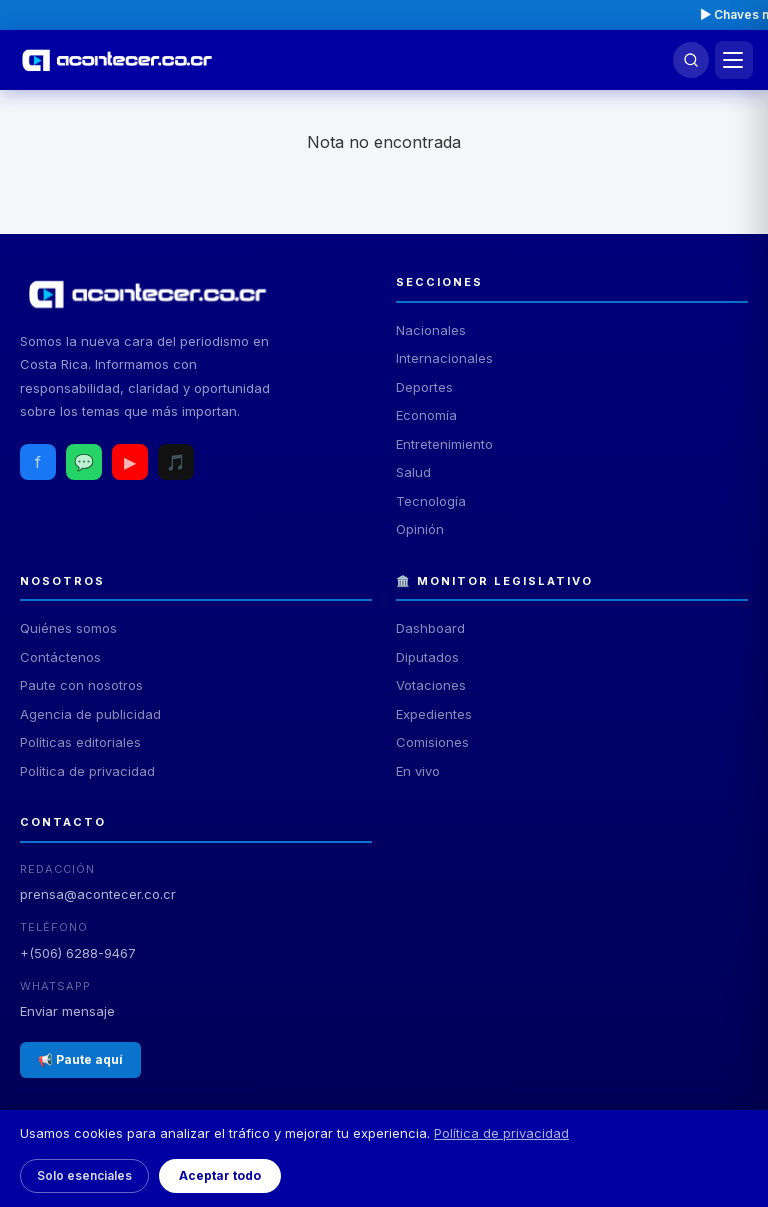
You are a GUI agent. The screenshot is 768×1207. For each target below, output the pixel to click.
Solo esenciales (84, 1175)
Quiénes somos (68, 628)
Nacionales (431, 330)
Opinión (420, 529)
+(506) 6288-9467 (78, 953)
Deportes (424, 387)
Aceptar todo (220, 1175)
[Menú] (734, 60)
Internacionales (444, 358)
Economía (426, 415)
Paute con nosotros (81, 685)
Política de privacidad (87, 771)
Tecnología (431, 501)
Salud (413, 472)
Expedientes (434, 714)
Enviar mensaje (67, 1011)
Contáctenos (60, 657)
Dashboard (430, 628)
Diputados (427, 657)
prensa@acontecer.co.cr (98, 894)
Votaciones (431, 685)
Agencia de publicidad (90, 714)
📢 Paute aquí (80, 1059)
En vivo (418, 771)
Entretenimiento (444, 444)
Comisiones (432, 742)
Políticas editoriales (80, 742)
